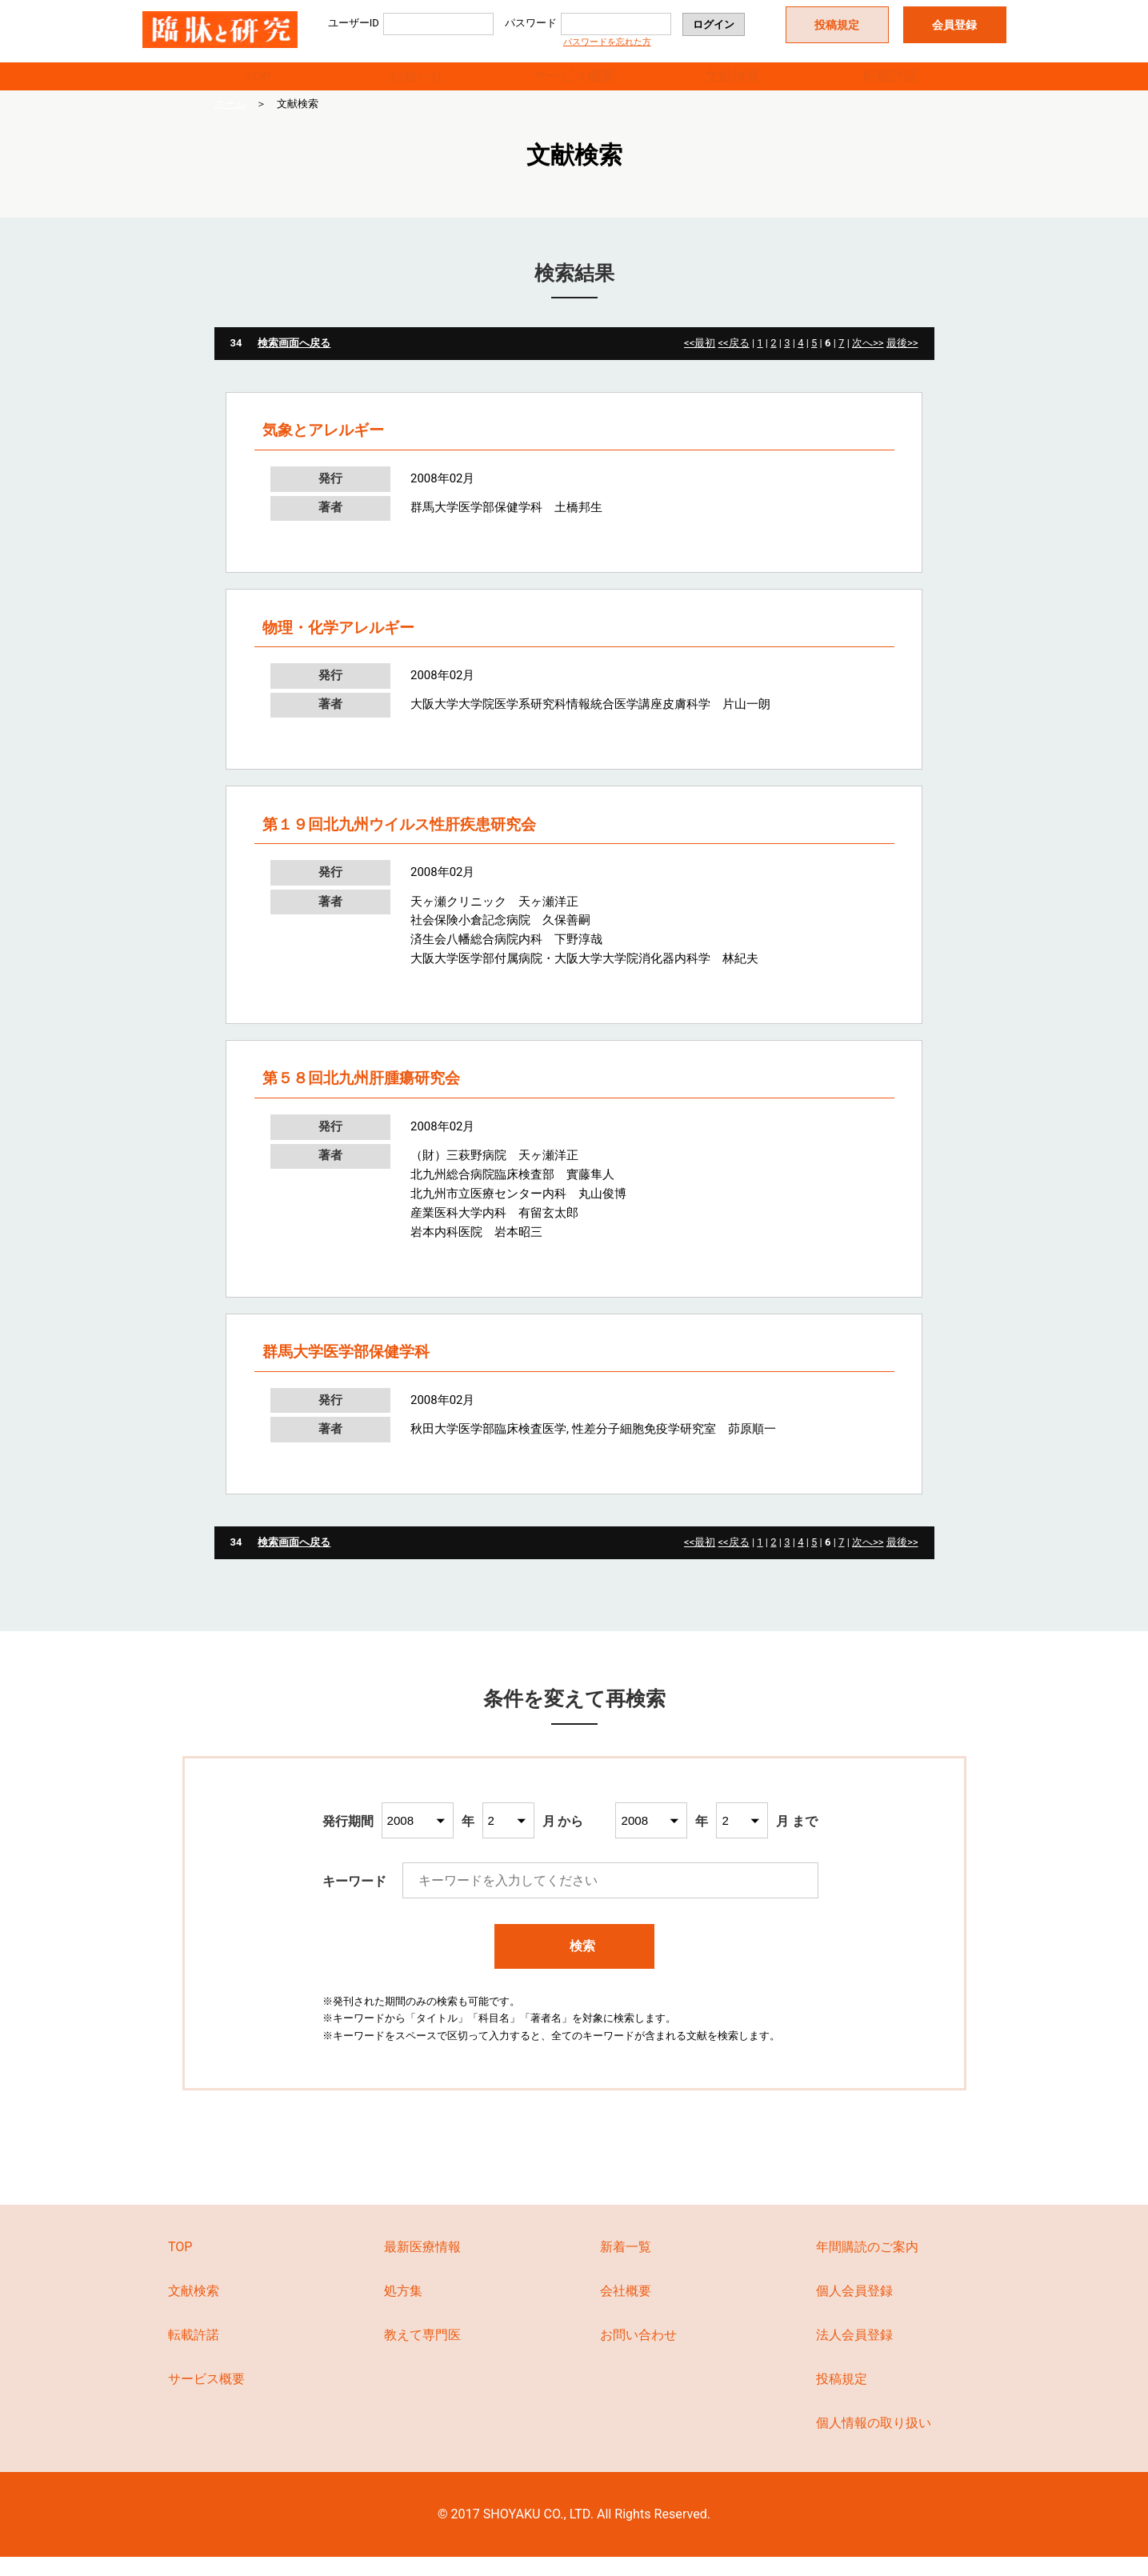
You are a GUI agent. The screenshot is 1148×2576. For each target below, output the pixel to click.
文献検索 (732, 85)
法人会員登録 (854, 2354)
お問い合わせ (638, 2354)
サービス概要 (573, 85)
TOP (258, 85)
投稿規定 (836, 24)
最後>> (902, 362)
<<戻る (733, 362)
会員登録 (954, 24)
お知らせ (416, 85)
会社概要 (625, 2310)
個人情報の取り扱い (873, 2441)
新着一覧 (625, 2266)
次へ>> (868, 362)
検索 (575, 1965)
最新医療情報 (422, 2266)
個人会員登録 (854, 2310)
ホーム (230, 123)
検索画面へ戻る (294, 362)
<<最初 (699, 362)
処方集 (403, 2310)
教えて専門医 (422, 2354)
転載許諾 (890, 85)
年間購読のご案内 (867, 2266)
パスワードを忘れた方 (607, 42)
